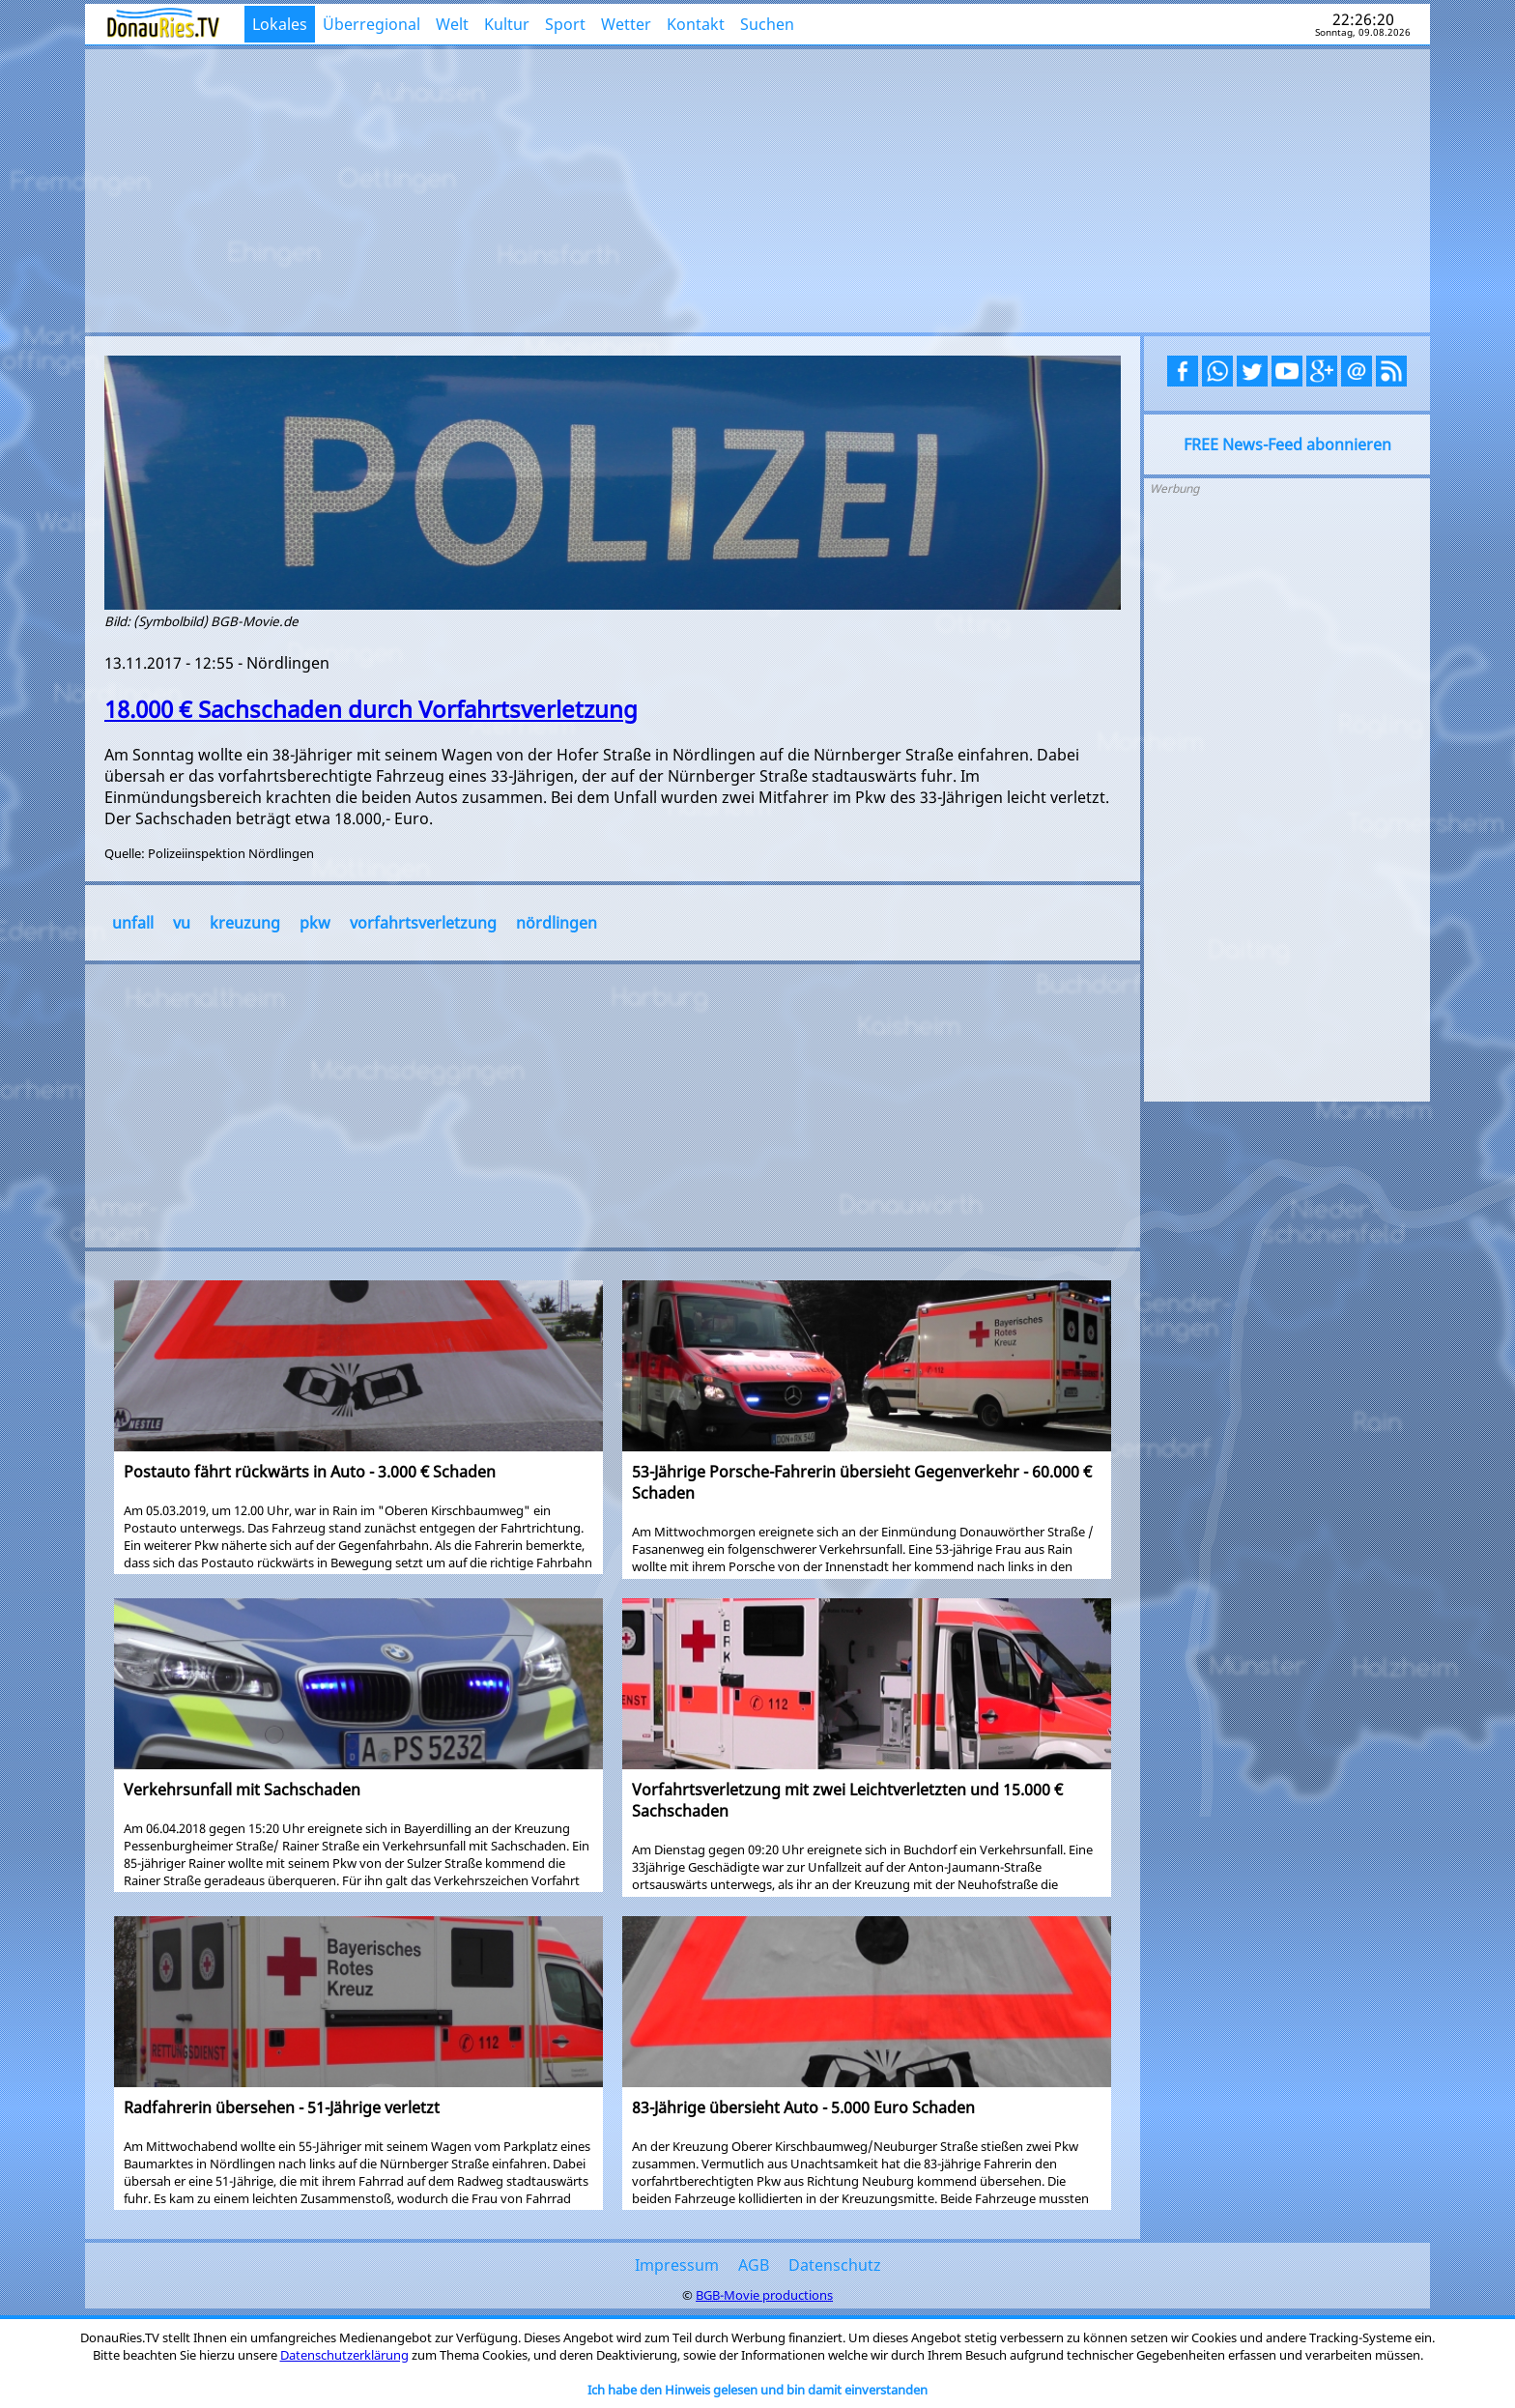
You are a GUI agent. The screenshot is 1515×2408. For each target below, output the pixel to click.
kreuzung (245, 922)
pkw (315, 922)
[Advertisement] (758, 188)
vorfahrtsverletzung (423, 922)
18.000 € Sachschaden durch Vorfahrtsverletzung (371, 709)
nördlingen (556, 922)
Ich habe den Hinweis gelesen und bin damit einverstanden (757, 2389)
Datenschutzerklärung (344, 2355)
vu (181, 922)
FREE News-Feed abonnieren (1287, 444)
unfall (133, 922)
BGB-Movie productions (764, 2295)
